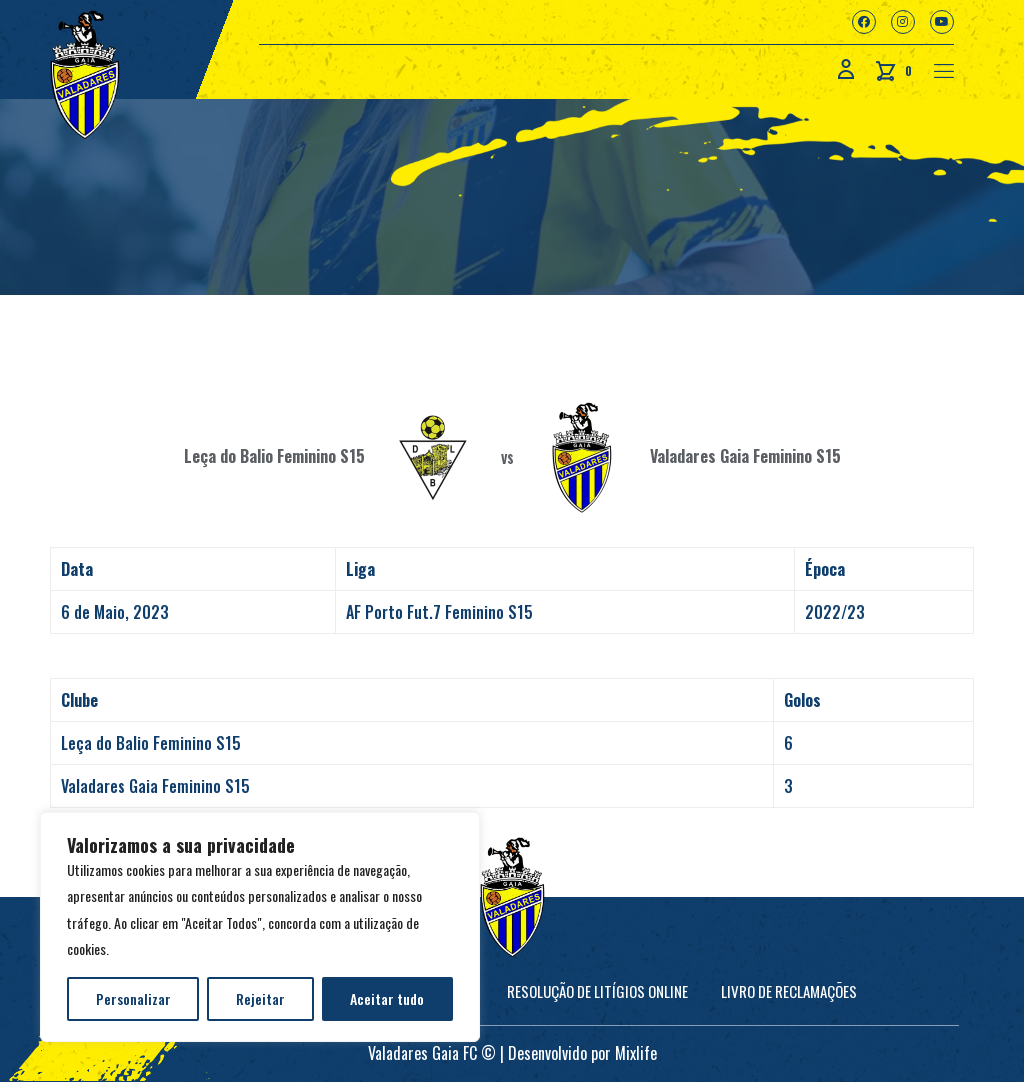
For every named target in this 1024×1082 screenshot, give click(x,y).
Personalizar (133, 998)
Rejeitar (260, 998)
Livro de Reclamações (789, 991)
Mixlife (636, 1053)
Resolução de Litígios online (597, 991)
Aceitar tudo (387, 998)
